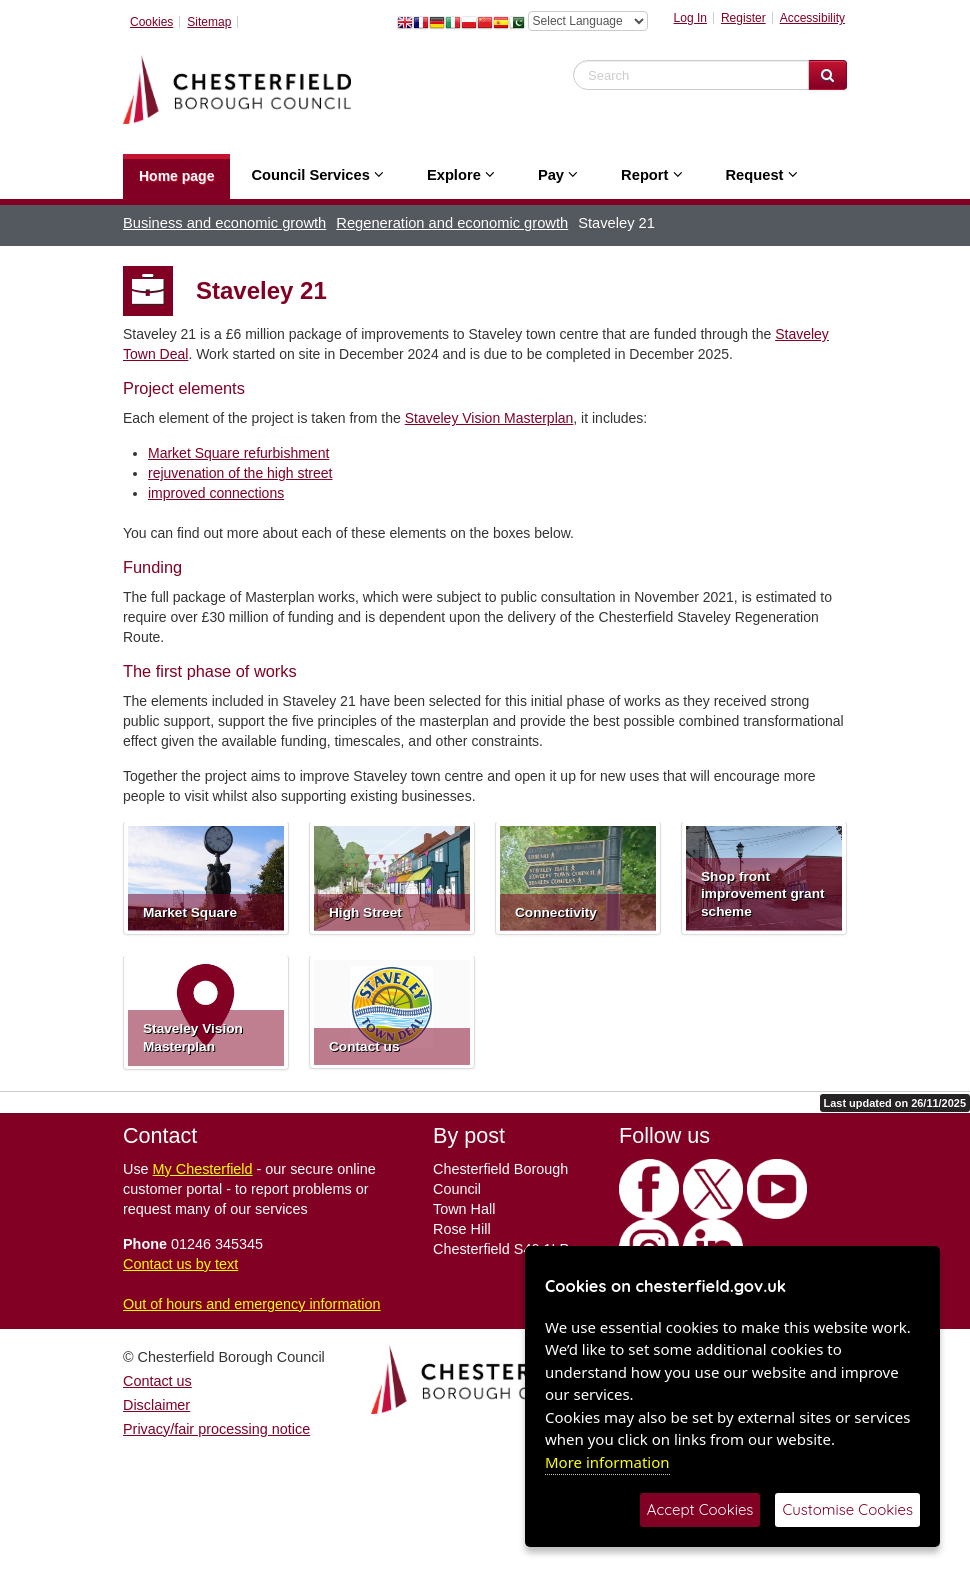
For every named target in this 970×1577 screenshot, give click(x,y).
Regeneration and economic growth (452, 223)
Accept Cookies (700, 1509)
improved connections (216, 493)
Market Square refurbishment (238, 453)
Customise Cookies (847, 1509)
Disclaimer (156, 1405)
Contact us (157, 1381)
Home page (176, 176)
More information (607, 1462)
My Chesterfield (203, 1169)
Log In (690, 18)
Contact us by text (180, 1264)
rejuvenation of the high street (240, 473)
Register (743, 18)
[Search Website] (827, 75)
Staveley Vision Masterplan (489, 418)
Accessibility (812, 18)
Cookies (151, 22)
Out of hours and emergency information (252, 1304)
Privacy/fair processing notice (216, 1429)
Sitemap (209, 22)
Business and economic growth (224, 223)
